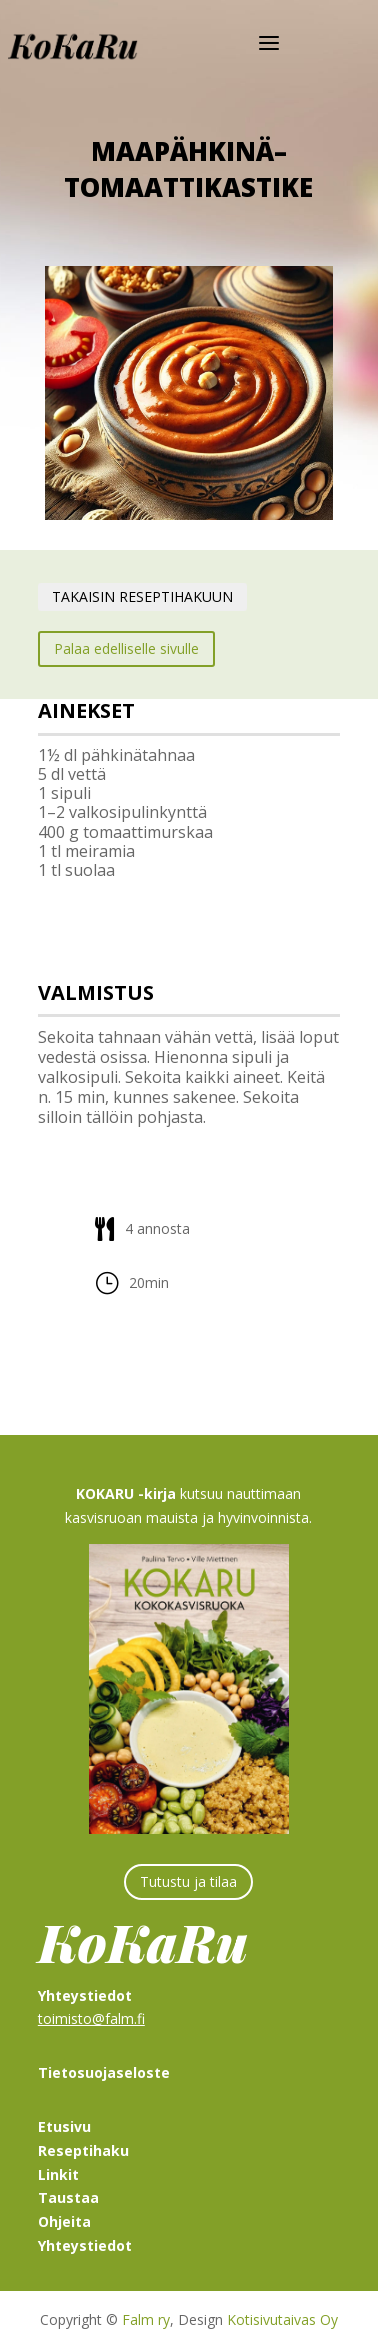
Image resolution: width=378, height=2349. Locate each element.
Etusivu (64, 2126)
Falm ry (146, 2319)
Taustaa (68, 2197)
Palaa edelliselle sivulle (126, 648)
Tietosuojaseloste (104, 2072)
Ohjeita (64, 2221)
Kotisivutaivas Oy (282, 2319)
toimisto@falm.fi (91, 2018)
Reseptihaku (83, 2150)
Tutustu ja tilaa (188, 1881)
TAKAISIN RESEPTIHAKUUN (142, 596)
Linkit (58, 2174)
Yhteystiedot (85, 2245)
